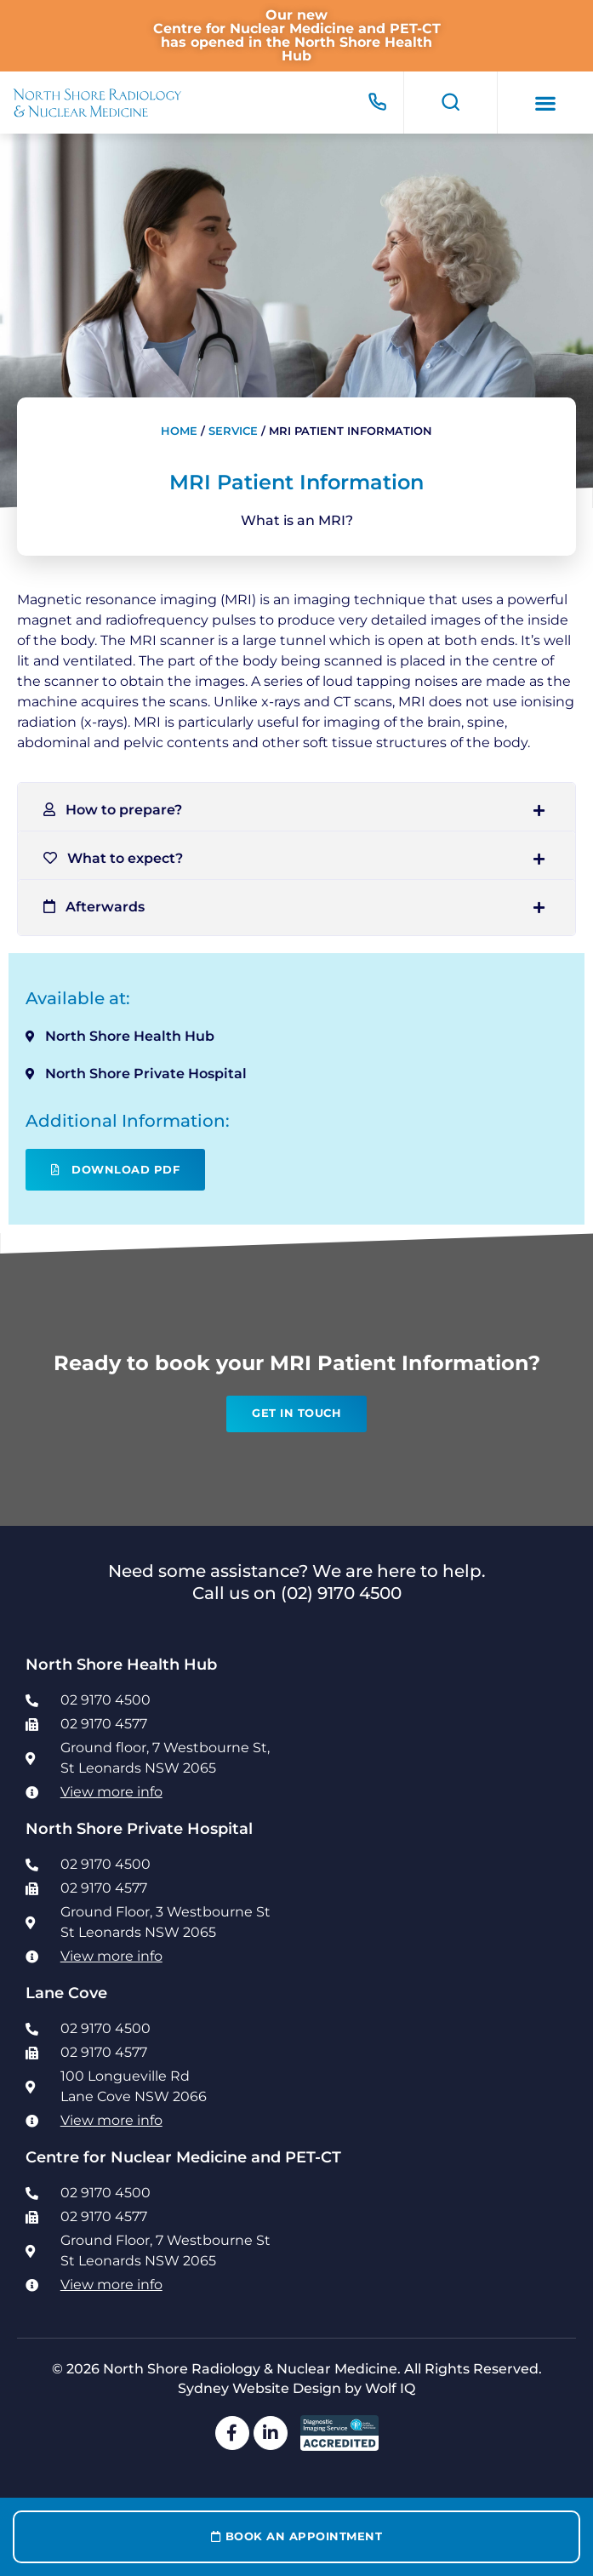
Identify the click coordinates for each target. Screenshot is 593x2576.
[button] (545, 102)
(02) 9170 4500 (341, 1593)
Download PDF (115, 1169)
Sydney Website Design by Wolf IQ (296, 2388)
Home (179, 431)
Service (233, 431)
